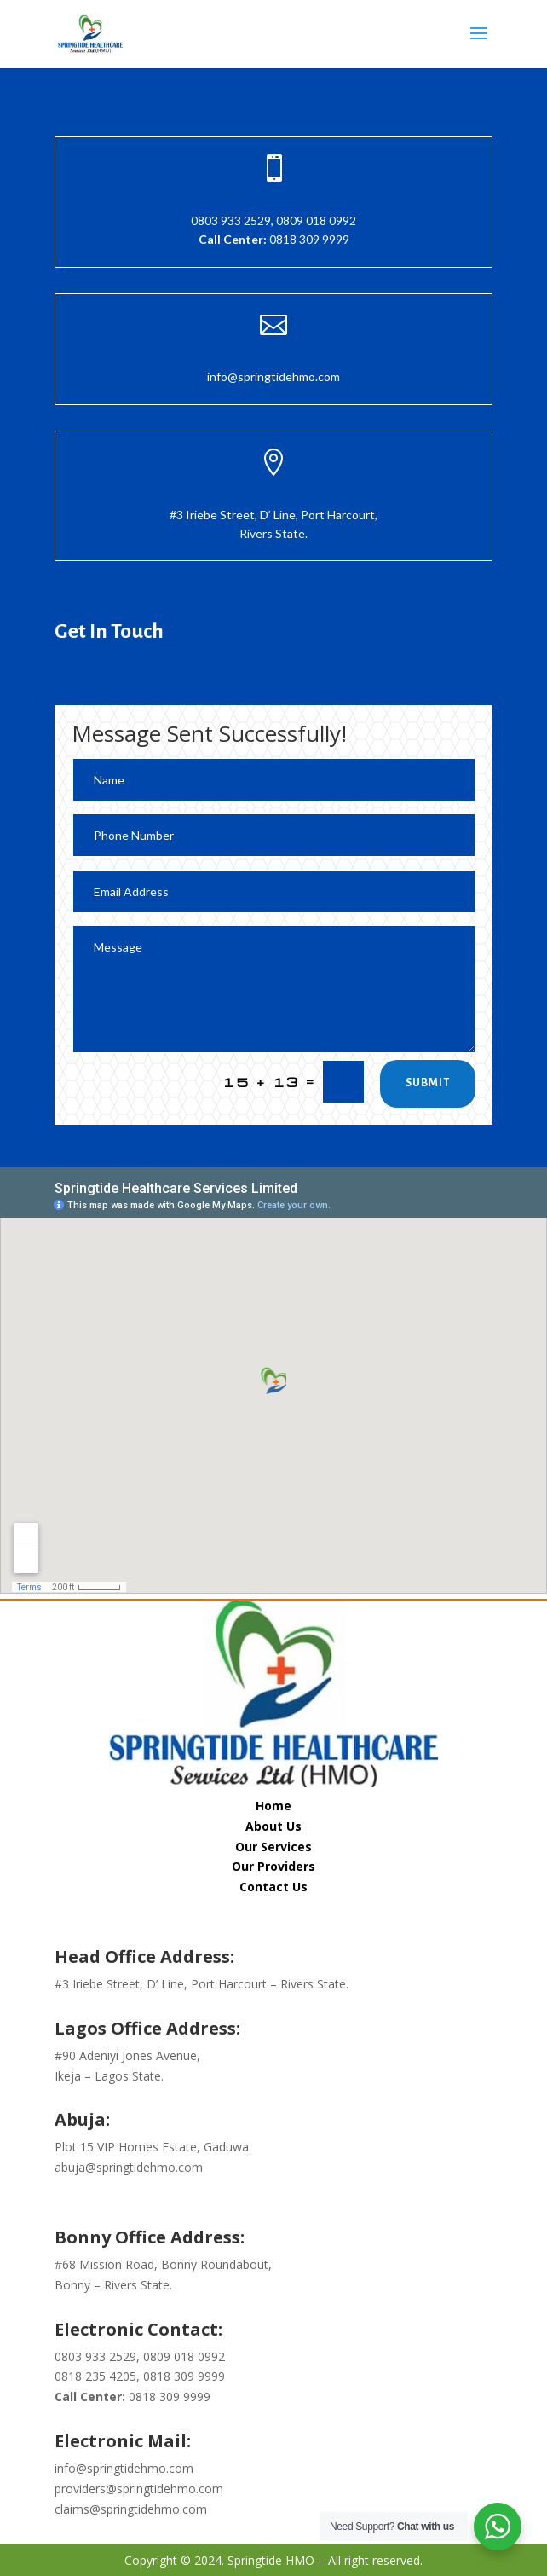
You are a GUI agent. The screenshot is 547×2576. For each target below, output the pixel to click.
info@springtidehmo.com (273, 376)
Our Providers (273, 1866)
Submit (428, 1083)
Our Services (273, 1846)
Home (273, 1805)
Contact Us (273, 1886)
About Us (273, 1826)
